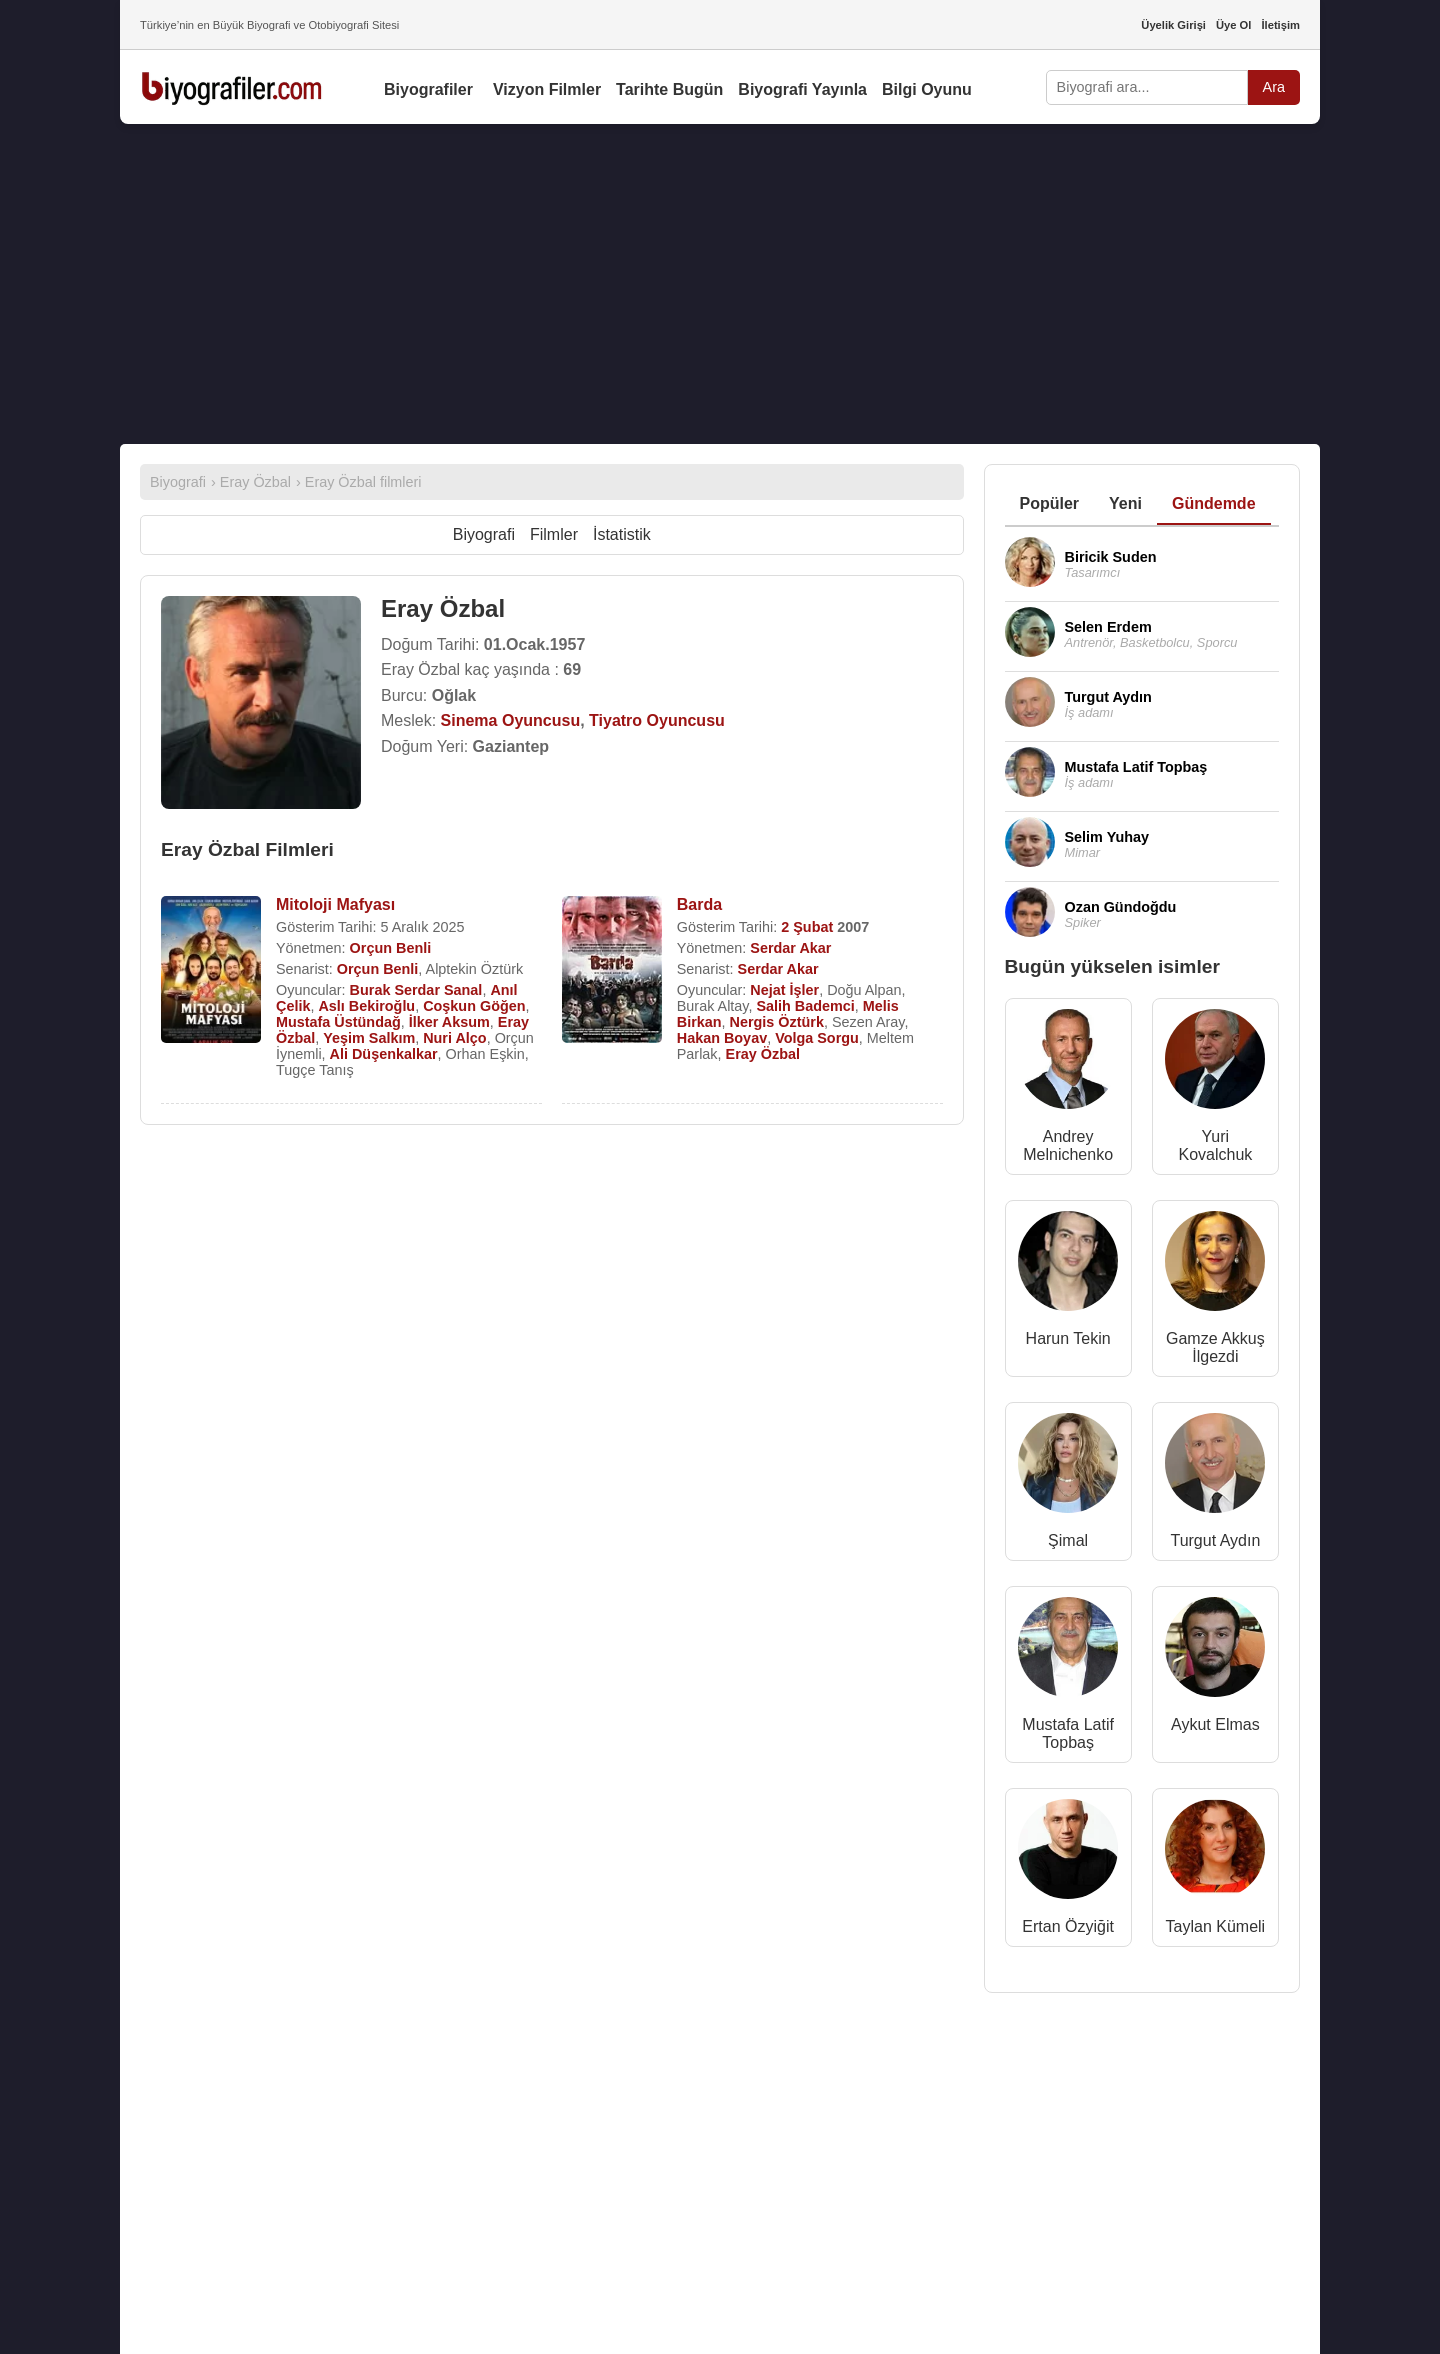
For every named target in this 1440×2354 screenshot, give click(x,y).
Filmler (554, 534)
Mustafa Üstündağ (338, 1022)
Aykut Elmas (1215, 1724)
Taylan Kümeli (1216, 1926)
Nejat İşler (784, 990)
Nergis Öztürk (777, 1022)
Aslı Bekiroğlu (366, 1006)
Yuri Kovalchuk (1215, 1145)
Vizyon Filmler (547, 89)
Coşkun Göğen (474, 1006)
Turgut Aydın (1215, 1540)
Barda (699, 904)
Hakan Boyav (722, 1038)
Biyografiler (428, 89)
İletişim (1280, 25)
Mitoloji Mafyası (335, 904)
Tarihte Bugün (669, 89)
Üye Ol (1233, 25)
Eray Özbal (763, 1054)
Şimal (1068, 1540)
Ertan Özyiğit (1068, 1926)
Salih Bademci (805, 1006)
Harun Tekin (1068, 1338)
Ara (1274, 87)
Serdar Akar (790, 948)
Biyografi (484, 534)
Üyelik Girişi (1173, 25)
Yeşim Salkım (369, 1038)
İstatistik (622, 534)
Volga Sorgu (817, 1038)
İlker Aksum (449, 1022)
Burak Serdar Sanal (416, 990)
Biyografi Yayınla (802, 89)
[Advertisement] (720, 284)
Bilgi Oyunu (927, 89)
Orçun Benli (391, 948)
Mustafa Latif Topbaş (1068, 1733)
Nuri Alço (454, 1038)
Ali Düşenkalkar (384, 1054)
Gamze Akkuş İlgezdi (1215, 1347)
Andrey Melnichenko (1068, 1145)
